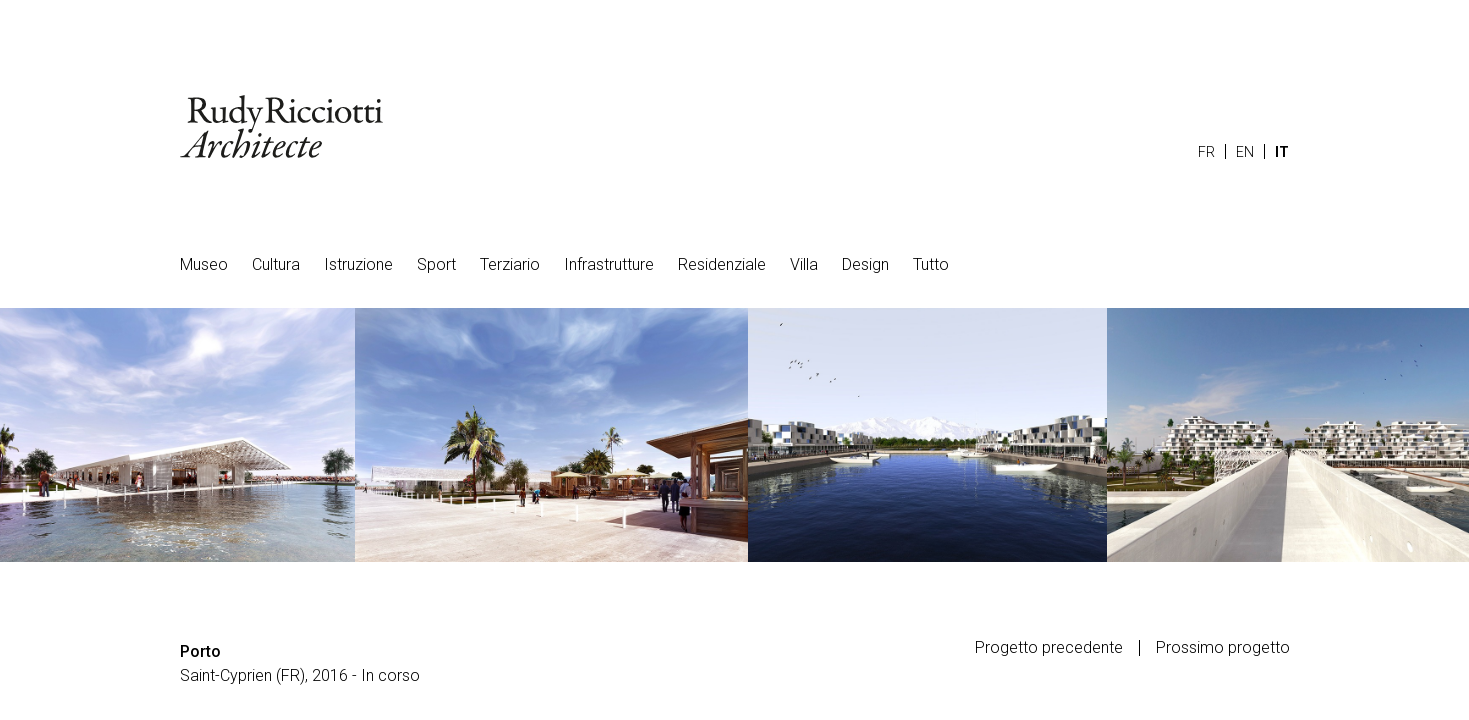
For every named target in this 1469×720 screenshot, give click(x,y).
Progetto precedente (1049, 648)
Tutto (931, 264)
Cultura (276, 264)
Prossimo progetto (1223, 648)
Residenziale (722, 264)
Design (865, 264)
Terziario (510, 264)
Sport (436, 264)
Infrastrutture (609, 264)
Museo (204, 264)
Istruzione (358, 264)
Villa (804, 264)
